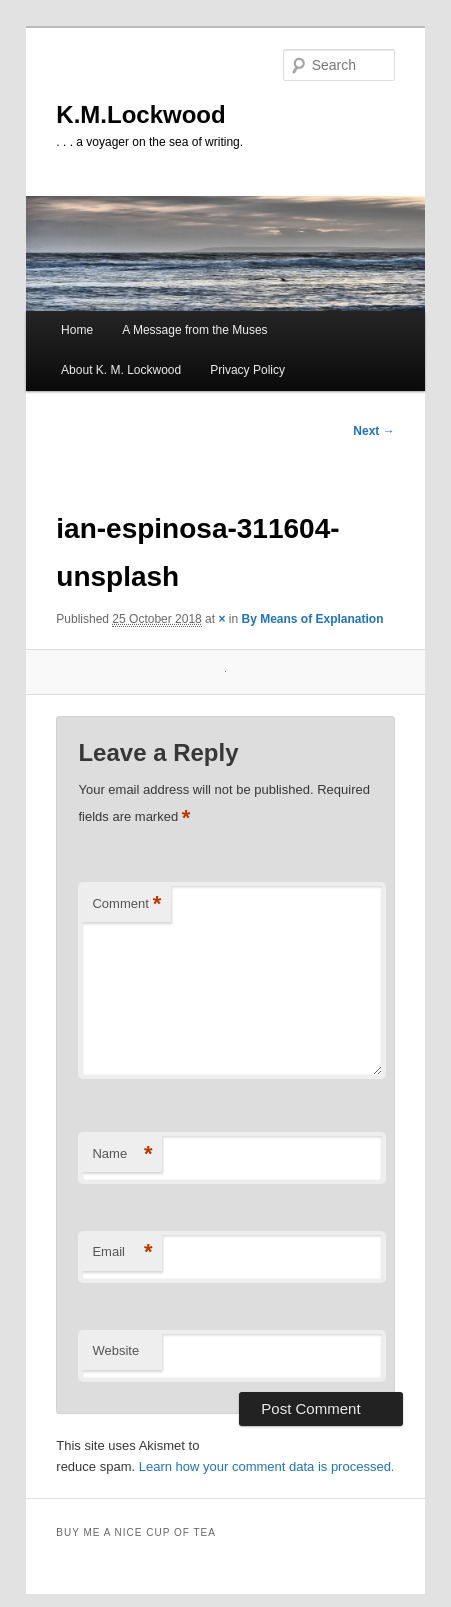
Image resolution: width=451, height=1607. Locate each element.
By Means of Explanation (312, 619)
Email (122, 1252)
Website (115, 1350)
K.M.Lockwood (140, 114)
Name (122, 1154)
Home (77, 330)
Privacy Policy (247, 370)
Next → (373, 431)
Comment (126, 904)
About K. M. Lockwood (121, 370)
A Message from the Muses (194, 330)
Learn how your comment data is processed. (267, 1466)
